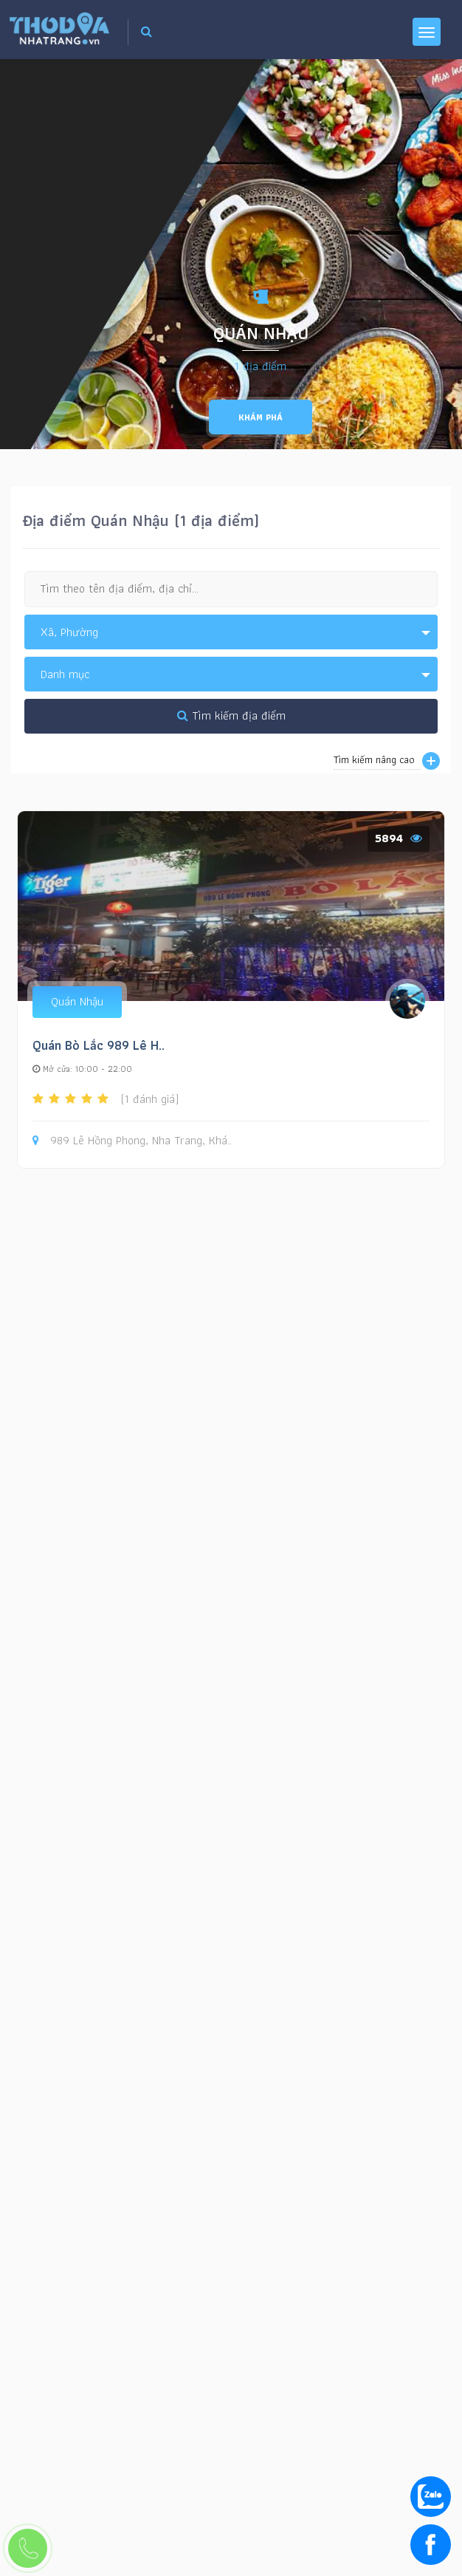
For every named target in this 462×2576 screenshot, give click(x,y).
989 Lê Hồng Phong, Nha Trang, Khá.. (132, 1140)
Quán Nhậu (77, 1001)
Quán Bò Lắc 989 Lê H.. (98, 1045)
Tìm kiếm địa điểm (231, 715)
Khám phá (260, 417)
